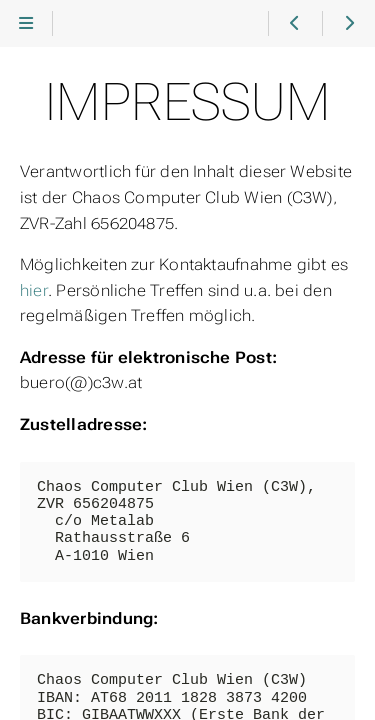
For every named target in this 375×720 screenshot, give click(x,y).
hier (34, 290)
